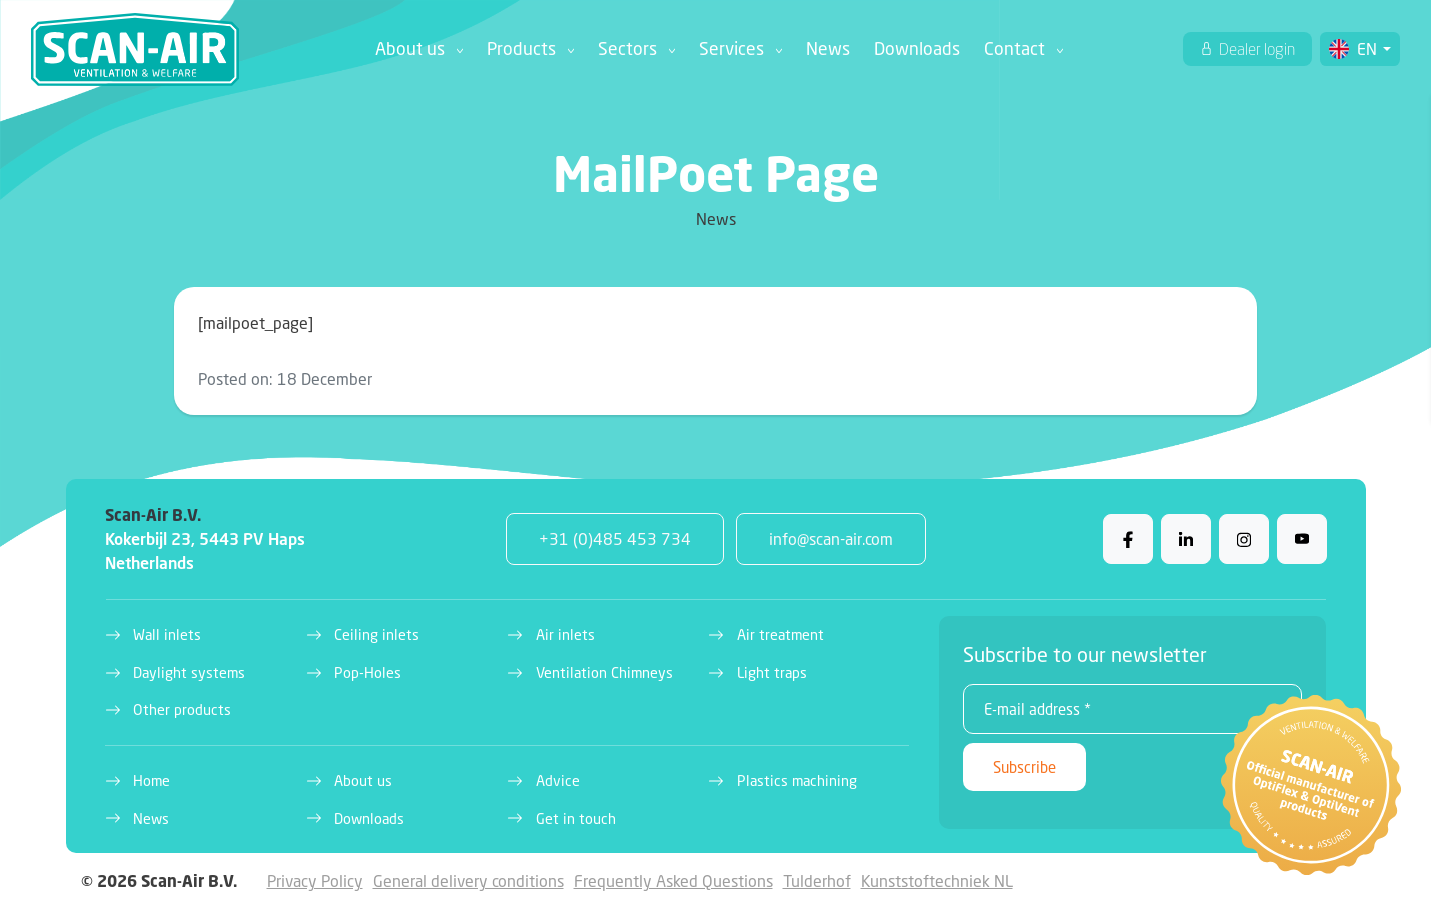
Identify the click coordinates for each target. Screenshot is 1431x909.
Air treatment (780, 634)
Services (731, 48)
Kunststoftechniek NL (937, 880)
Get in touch (576, 818)
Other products (182, 709)
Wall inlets (167, 634)
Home (151, 780)
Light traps (772, 672)
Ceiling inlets (376, 634)
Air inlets (565, 634)
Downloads (917, 48)
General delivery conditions (468, 880)
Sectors (627, 48)
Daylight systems (189, 672)
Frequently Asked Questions (673, 880)
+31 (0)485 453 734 (615, 538)
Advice (558, 780)
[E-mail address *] (1132, 709)
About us (410, 48)
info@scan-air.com (831, 538)
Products (521, 48)
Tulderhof (817, 880)
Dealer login (1255, 49)
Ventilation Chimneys (604, 672)
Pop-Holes (367, 672)
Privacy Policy (315, 880)
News (828, 48)
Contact (1014, 48)
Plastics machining (797, 780)
